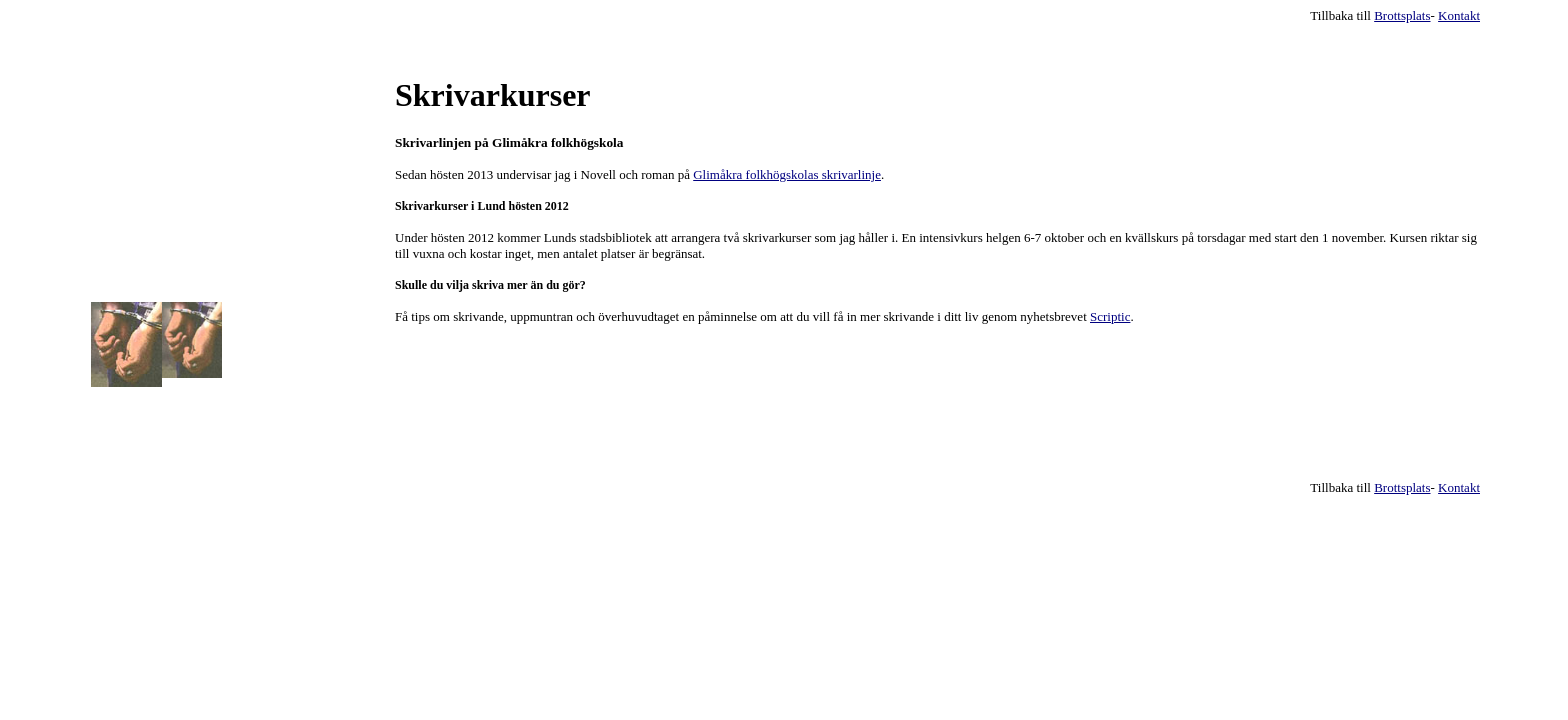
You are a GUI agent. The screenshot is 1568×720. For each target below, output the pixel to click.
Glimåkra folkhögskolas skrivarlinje (787, 174)
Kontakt (1459, 15)
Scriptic (1110, 316)
